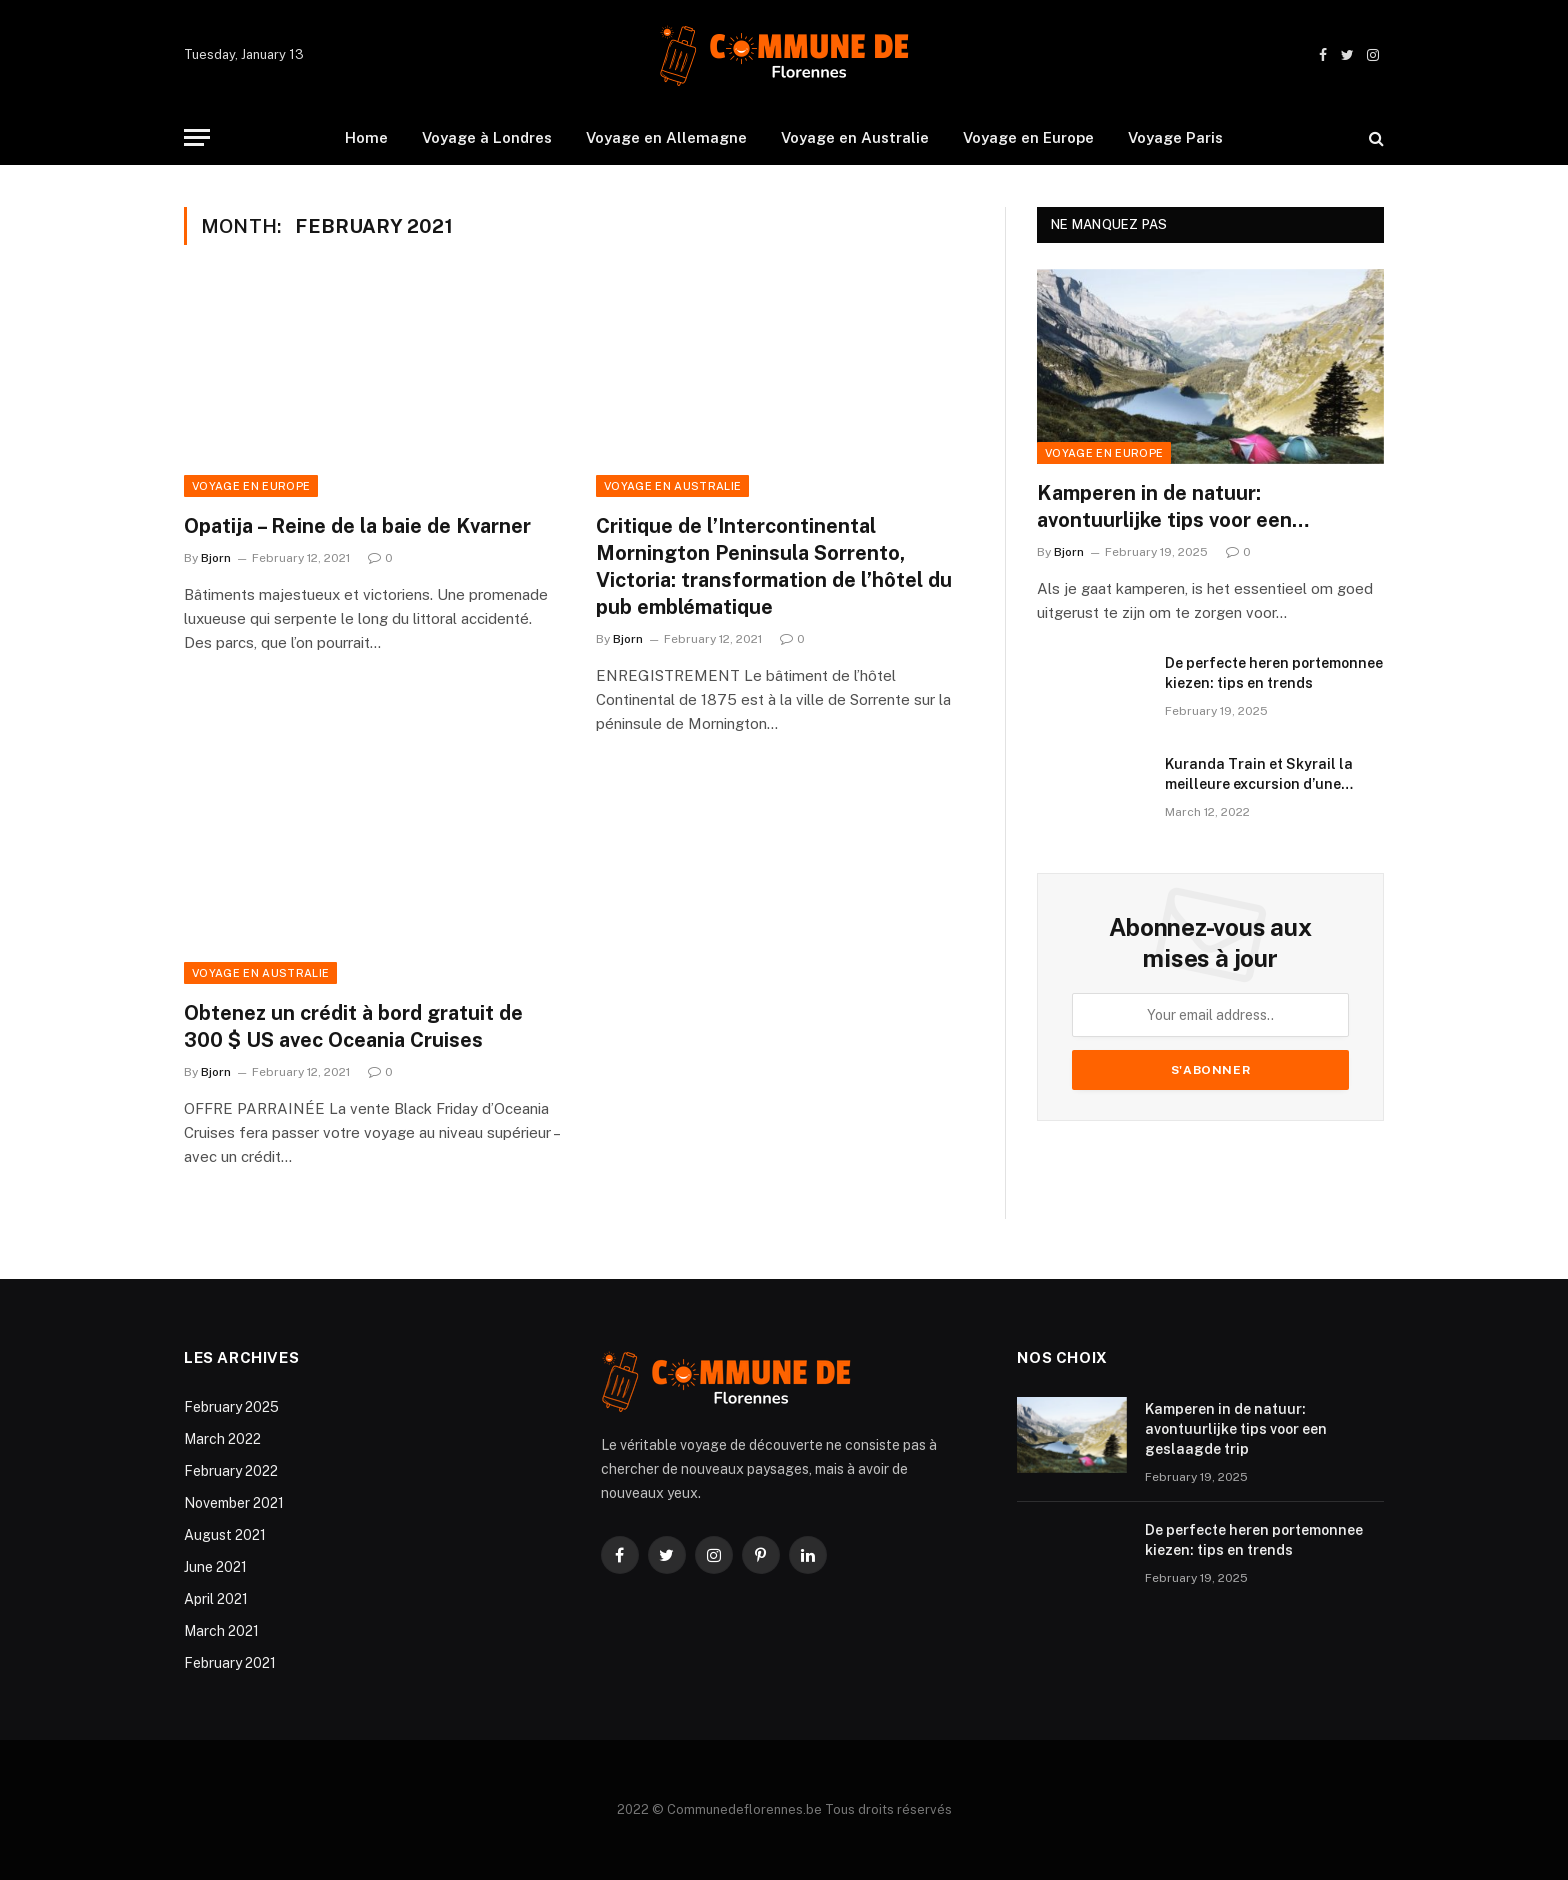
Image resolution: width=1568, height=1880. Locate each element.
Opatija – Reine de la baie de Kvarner (357, 526)
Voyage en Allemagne (666, 137)
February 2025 (231, 1407)
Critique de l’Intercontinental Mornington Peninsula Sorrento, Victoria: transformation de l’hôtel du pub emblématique (774, 567)
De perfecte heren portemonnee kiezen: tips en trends (1274, 673)
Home (366, 137)
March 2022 (222, 1439)
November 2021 (234, 1503)
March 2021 (221, 1631)
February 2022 (231, 1471)
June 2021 (215, 1567)
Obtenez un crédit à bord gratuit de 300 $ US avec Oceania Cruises (353, 1026)
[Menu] (197, 137)
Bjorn (216, 558)
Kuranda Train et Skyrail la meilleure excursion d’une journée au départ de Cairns (1261, 775)
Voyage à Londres (487, 137)
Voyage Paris (1175, 137)
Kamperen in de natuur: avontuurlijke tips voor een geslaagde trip (1164, 507)
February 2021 (230, 1663)
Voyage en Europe (1028, 137)
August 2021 (225, 1535)
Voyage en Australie (855, 137)
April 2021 (216, 1599)
